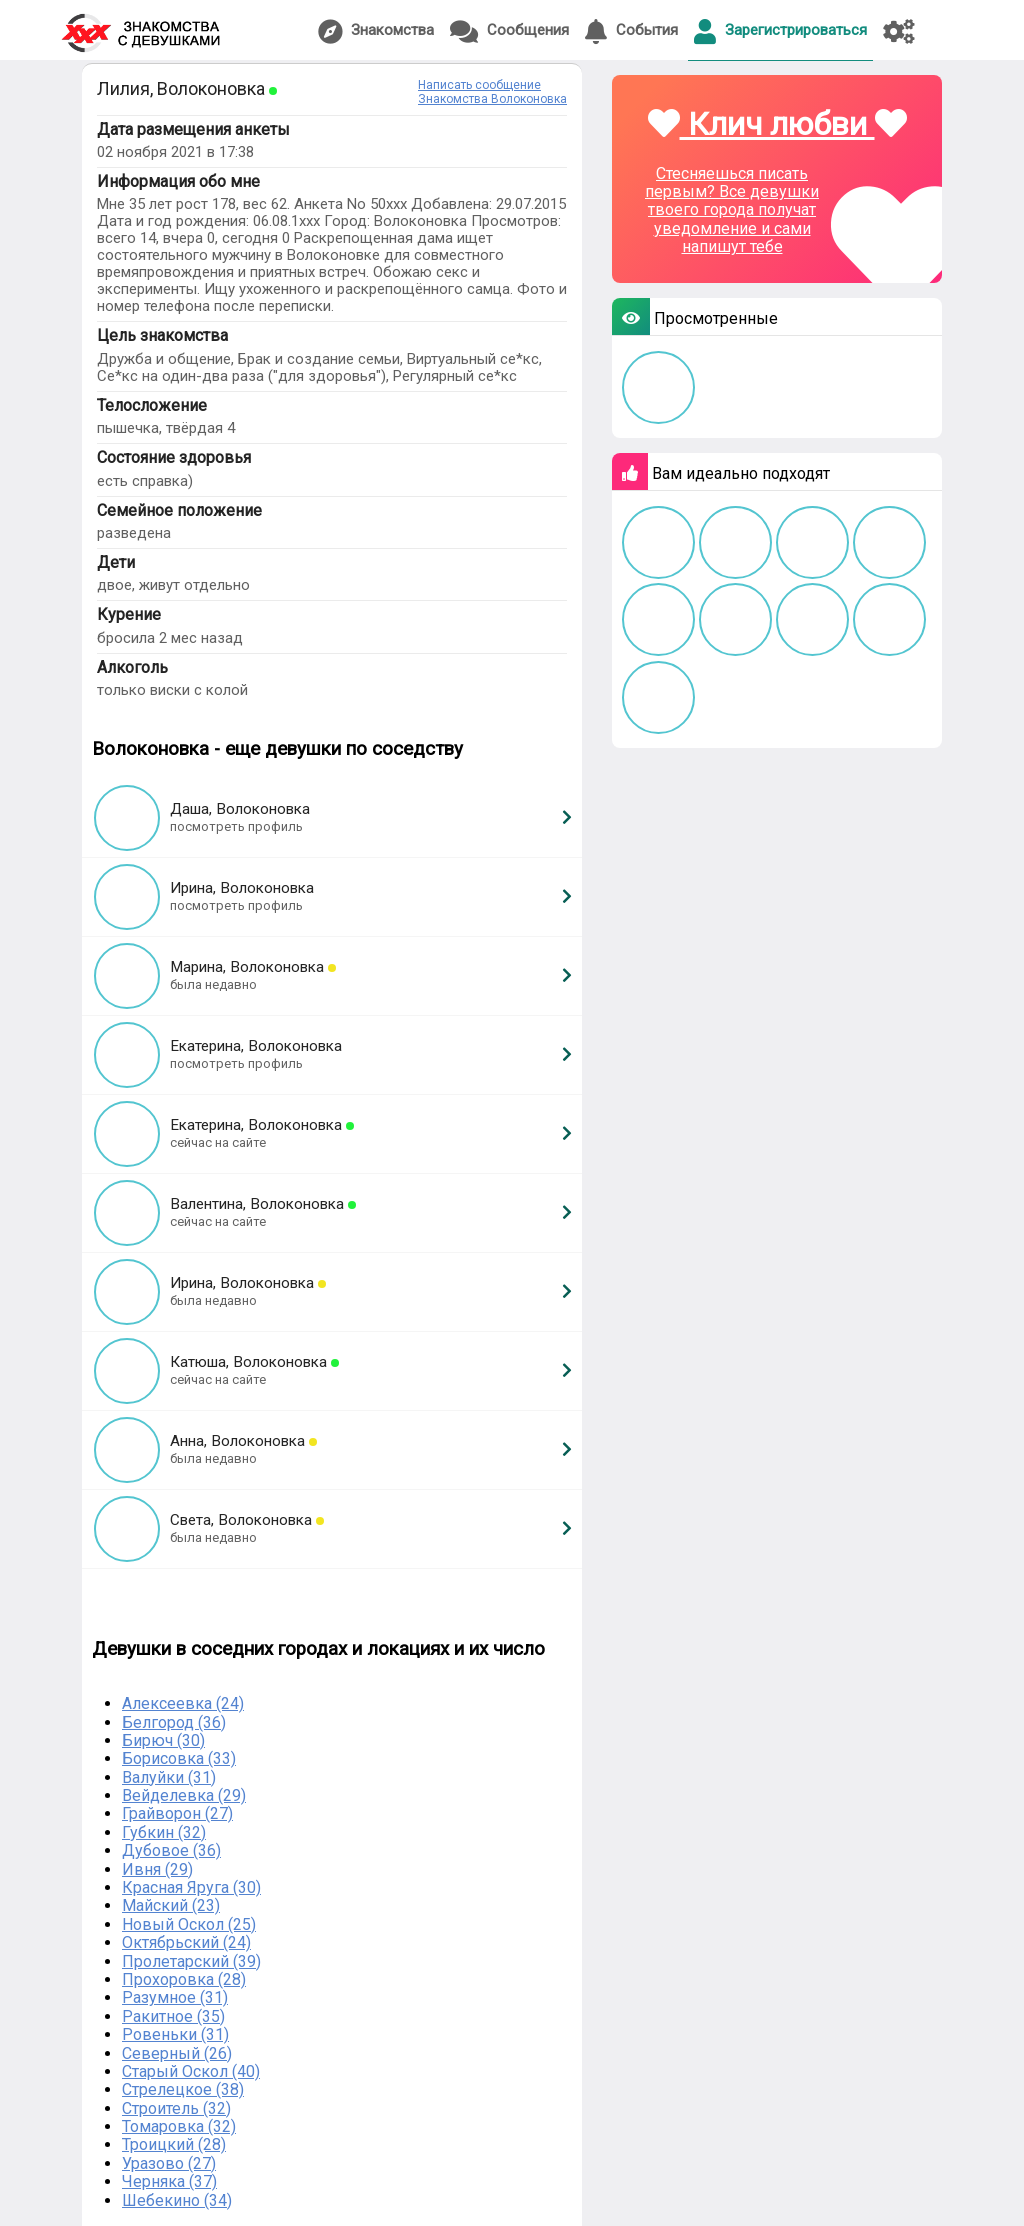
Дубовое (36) (171, 1850)
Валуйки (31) (169, 1777)
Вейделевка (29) (184, 1795)
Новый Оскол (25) (189, 1924)
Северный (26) (177, 2053)
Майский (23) (171, 1905)
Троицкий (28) (174, 2144)
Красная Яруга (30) (191, 1887)
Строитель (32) (176, 2108)
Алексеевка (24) (183, 1703)
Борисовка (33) (179, 1758)
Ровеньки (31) (175, 2034)
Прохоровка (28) (184, 1979)
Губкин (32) (164, 1832)
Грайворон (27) (177, 1813)
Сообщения (509, 31)
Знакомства (376, 31)
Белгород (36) (174, 1722)
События (631, 31)
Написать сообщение (479, 85)
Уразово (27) (169, 2163)
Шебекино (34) (177, 2200)
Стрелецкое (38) (183, 2089)
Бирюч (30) (163, 1740)
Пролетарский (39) (191, 1961)
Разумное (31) (175, 1997)
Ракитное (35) (173, 2016)
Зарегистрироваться (780, 31)
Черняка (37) (169, 2181)
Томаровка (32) (179, 2126)
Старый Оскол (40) (191, 2071)
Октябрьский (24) (186, 1942)
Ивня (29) (157, 1869)
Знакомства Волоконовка (492, 99)
